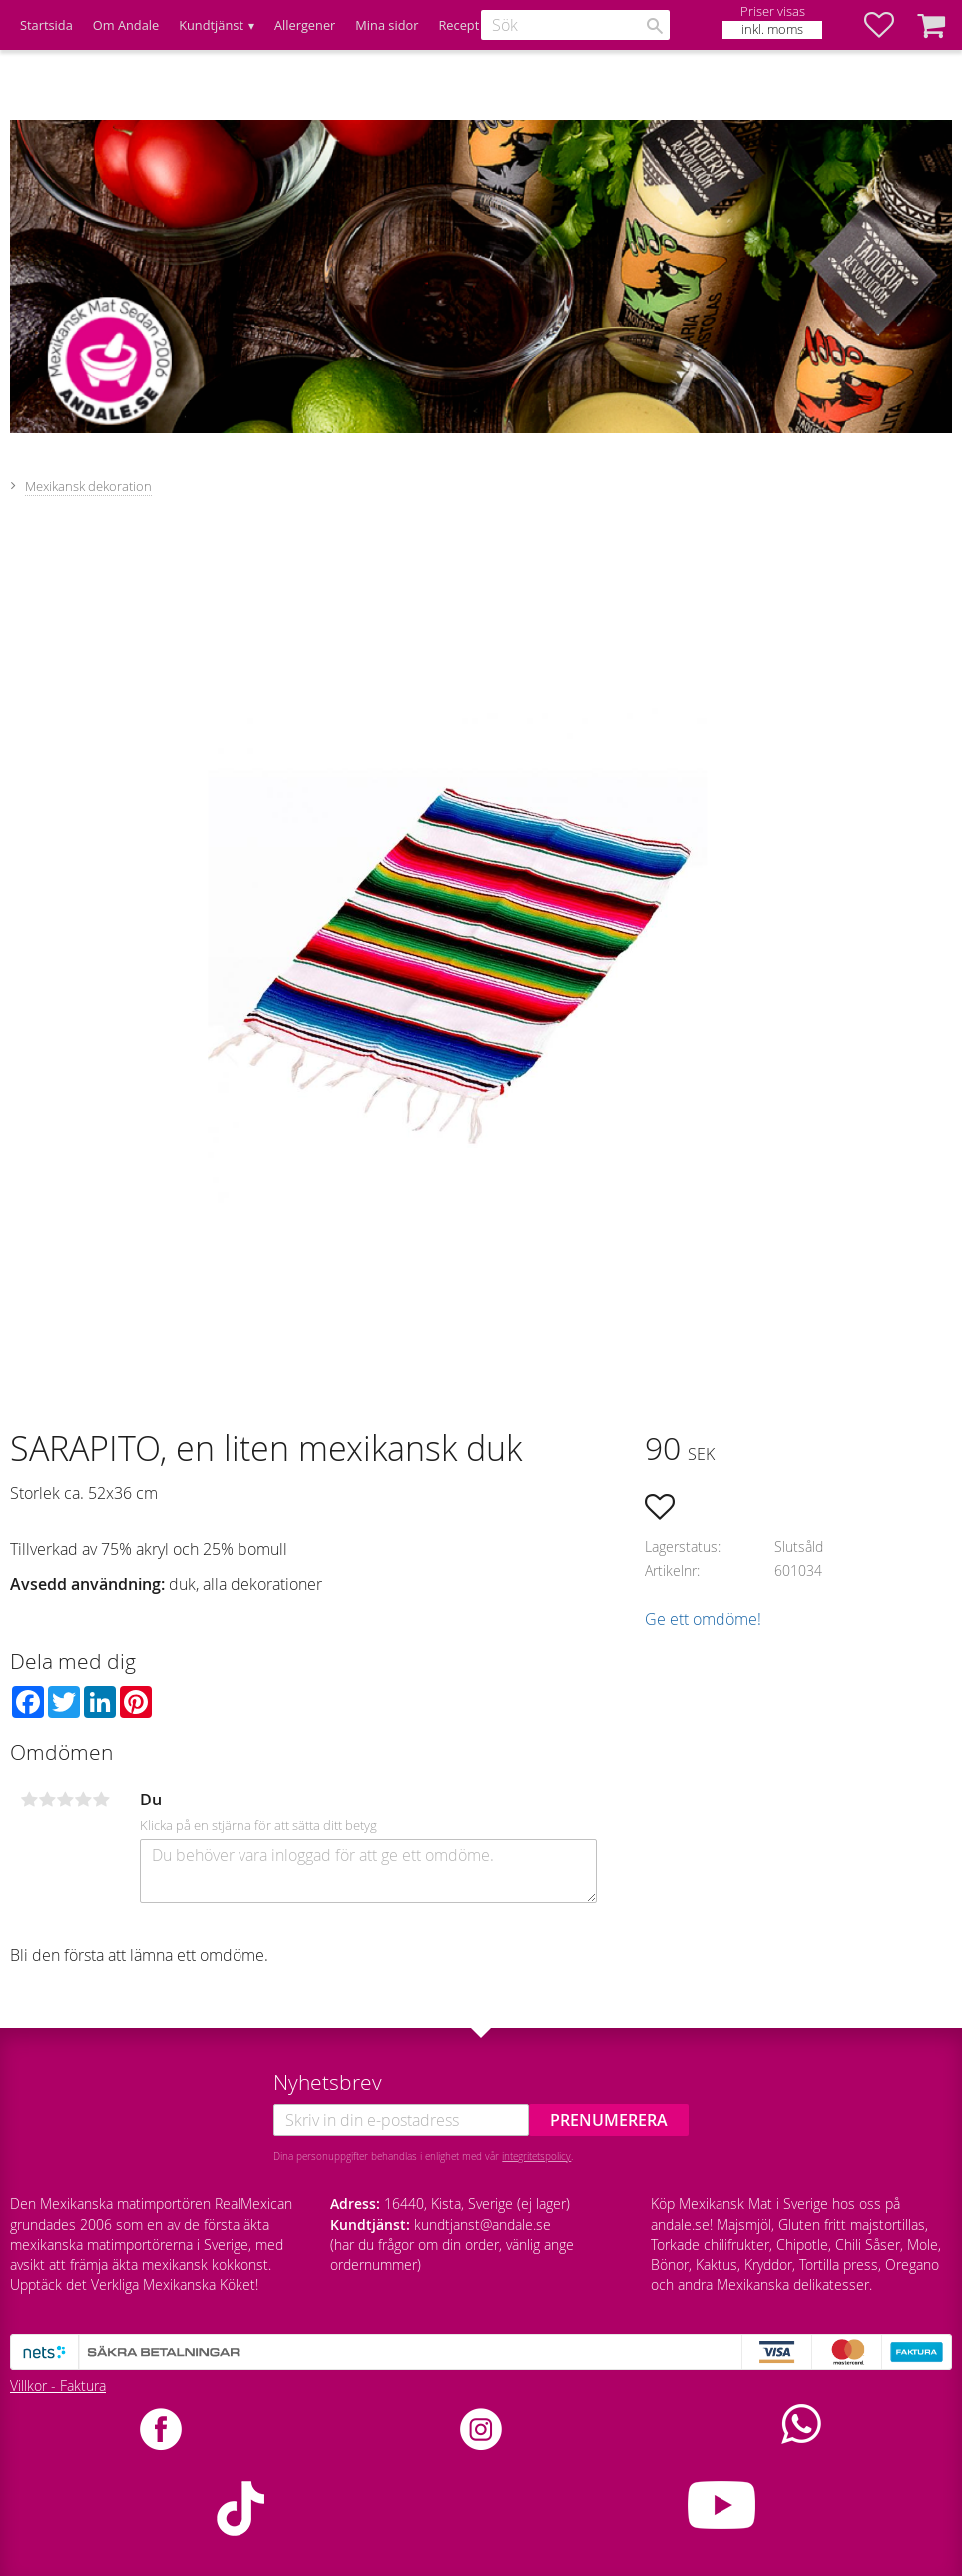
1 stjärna (29, 1799)
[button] (889, 25)
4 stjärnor (83, 1799)
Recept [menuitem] (458, 25)
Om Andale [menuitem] (126, 25)
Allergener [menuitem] (304, 25)
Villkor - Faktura (58, 2385)
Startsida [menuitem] (46, 25)
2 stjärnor (47, 1799)
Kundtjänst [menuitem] (211, 25)
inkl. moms (772, 29)
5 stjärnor (101, 1799)
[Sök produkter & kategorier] (575, 25)
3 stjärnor (65, 1799)
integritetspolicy (536, 2156)
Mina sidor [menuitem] (386, 25)
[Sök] (655, 26)
